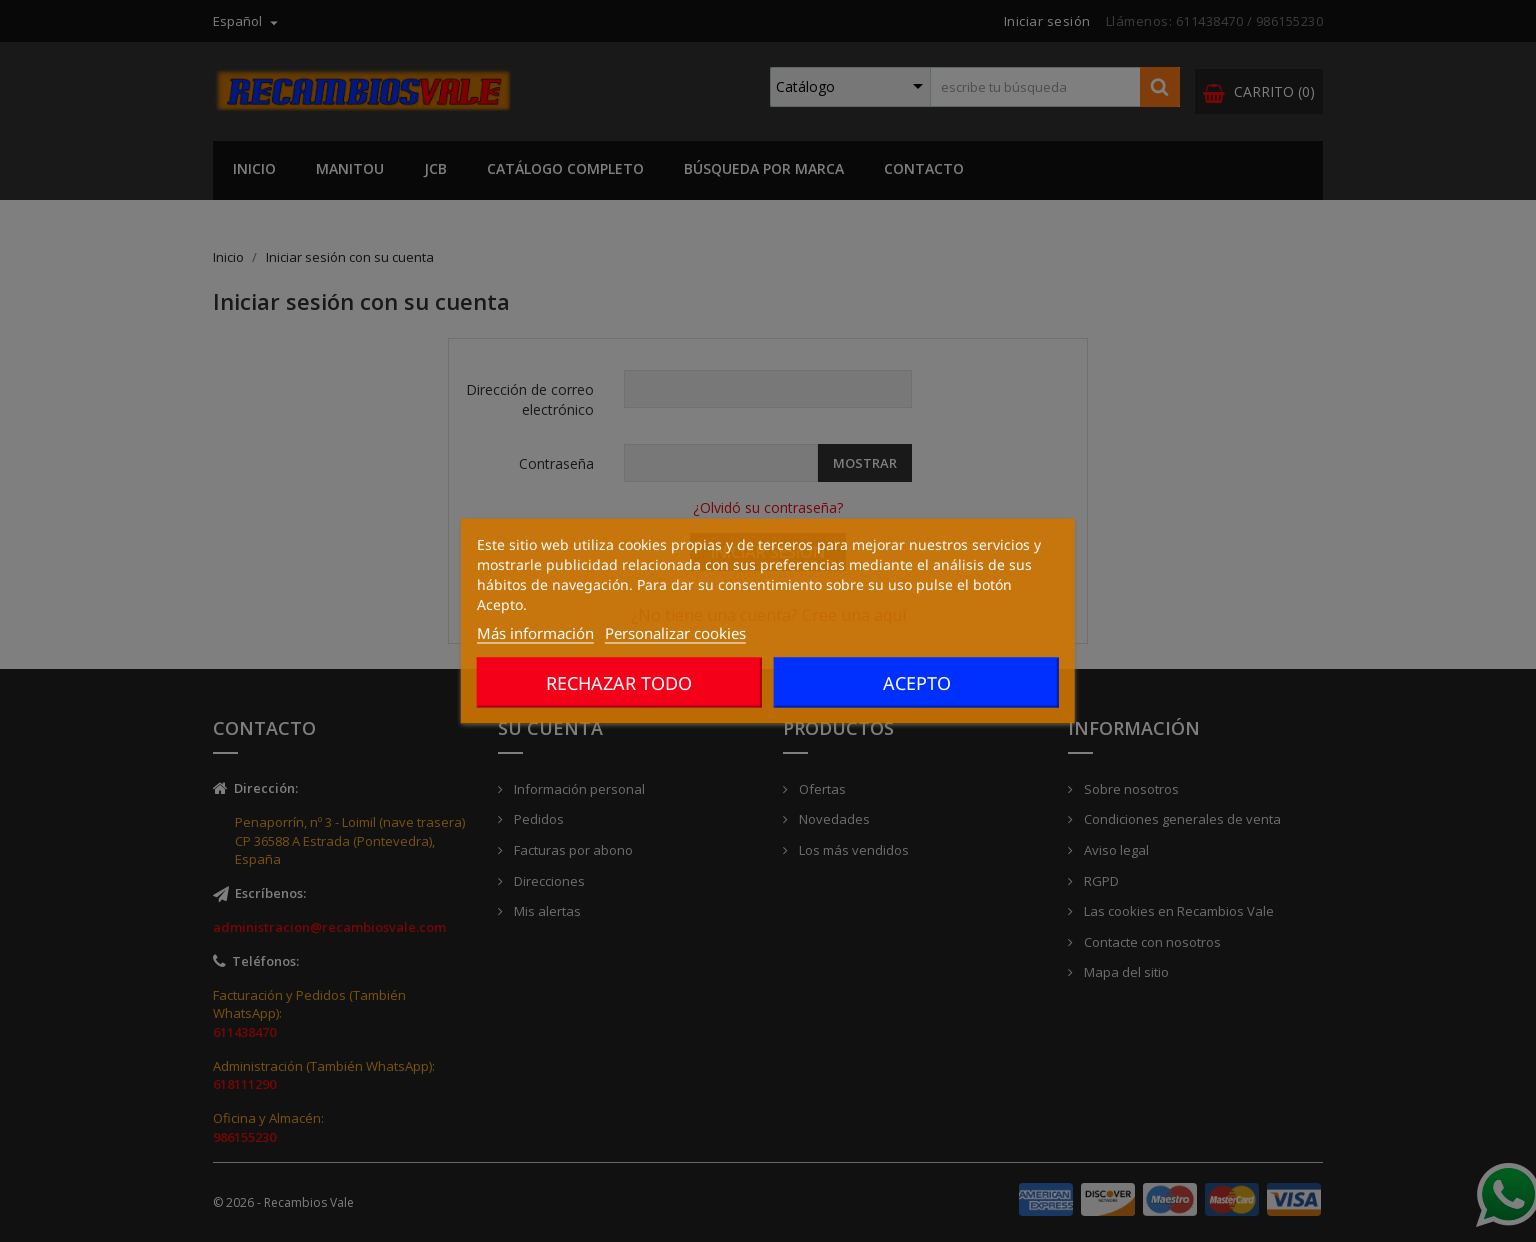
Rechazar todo (619, 683)
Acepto (917, 683)
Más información (535, 633)
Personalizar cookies (675, 633)
